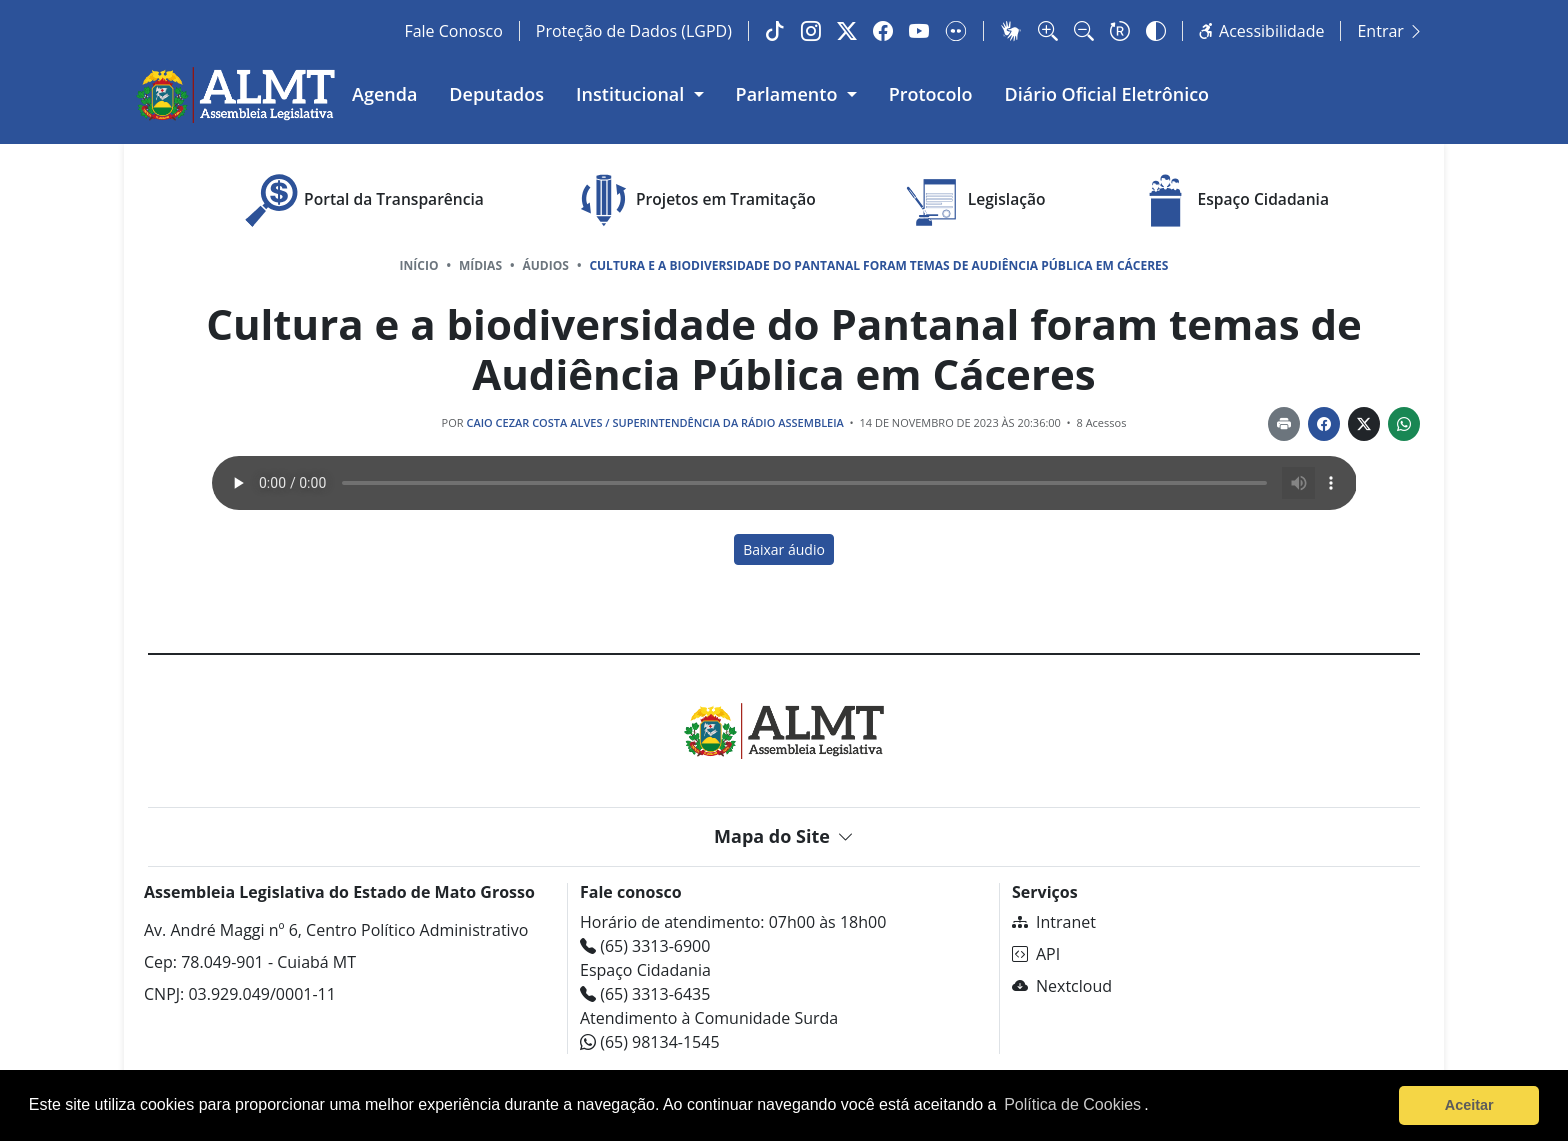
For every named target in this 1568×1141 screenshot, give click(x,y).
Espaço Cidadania (1231, 200)
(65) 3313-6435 (645, 994)
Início (419, 265)
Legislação (974, 200)
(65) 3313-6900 (645, 946)
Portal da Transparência (361, 200)
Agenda (384, 94)
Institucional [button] (632, 94)
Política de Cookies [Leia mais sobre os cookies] (1072, 1104)
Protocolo (931, 94)
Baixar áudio (784, 549)
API (1036, 954)
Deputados (496, 94)
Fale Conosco (453, 31)
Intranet (1054, 922)
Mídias (480, 265)
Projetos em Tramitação (693, 200)
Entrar (1390, 31)
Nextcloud (1062, 986)
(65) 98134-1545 (650, 1042)
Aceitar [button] (1469, 1105)
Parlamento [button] (789, 94)
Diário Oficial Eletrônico (1107, 94)
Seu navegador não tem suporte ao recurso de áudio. (784, 483)
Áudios (546, 265)
